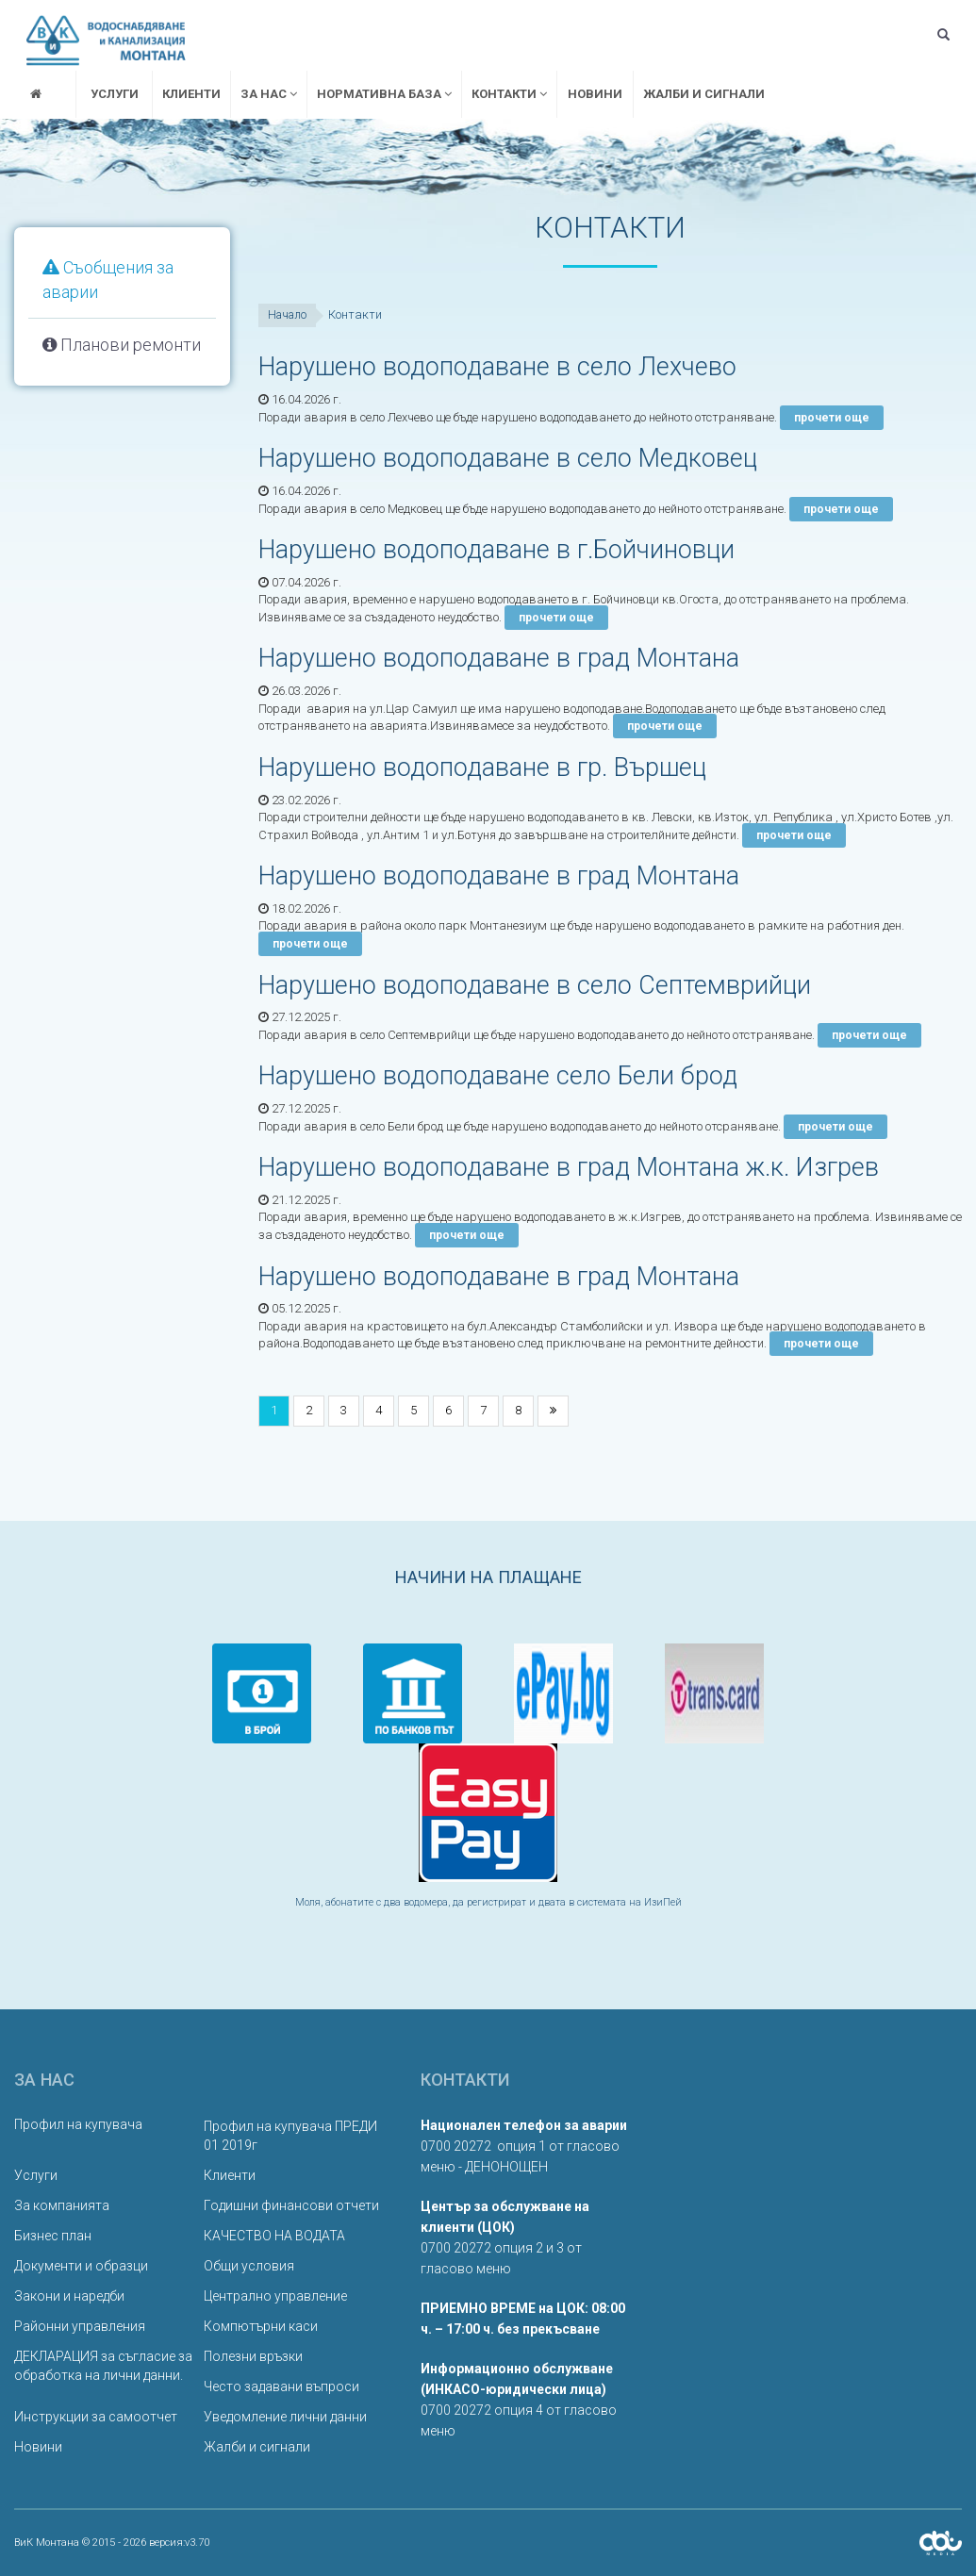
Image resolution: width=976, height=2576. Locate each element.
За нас (268, 94)
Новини (595, 94)
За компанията (61, 2205)
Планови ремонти (121, 345)
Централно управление (275, 2296)
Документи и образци (81, 2265)
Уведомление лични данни (285, 2416)
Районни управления (79, 2326)
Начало (287, 315)
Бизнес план (52, 2235)
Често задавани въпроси (281, 2386)
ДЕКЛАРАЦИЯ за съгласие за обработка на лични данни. (103, 2366)
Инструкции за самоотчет (95, 2416)
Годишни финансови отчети (291, 2205)
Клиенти (191, 94)
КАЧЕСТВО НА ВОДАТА (274, 2235)
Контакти (509, 94)
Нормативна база (384, 94)
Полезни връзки (253, 2356)
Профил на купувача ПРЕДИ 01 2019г (290, 2136)
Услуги (115, 94)
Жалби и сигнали (704, 94)
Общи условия (249, 2265)
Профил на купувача (78, 2124)
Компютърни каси (261, 2326)
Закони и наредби (69, 2296)
